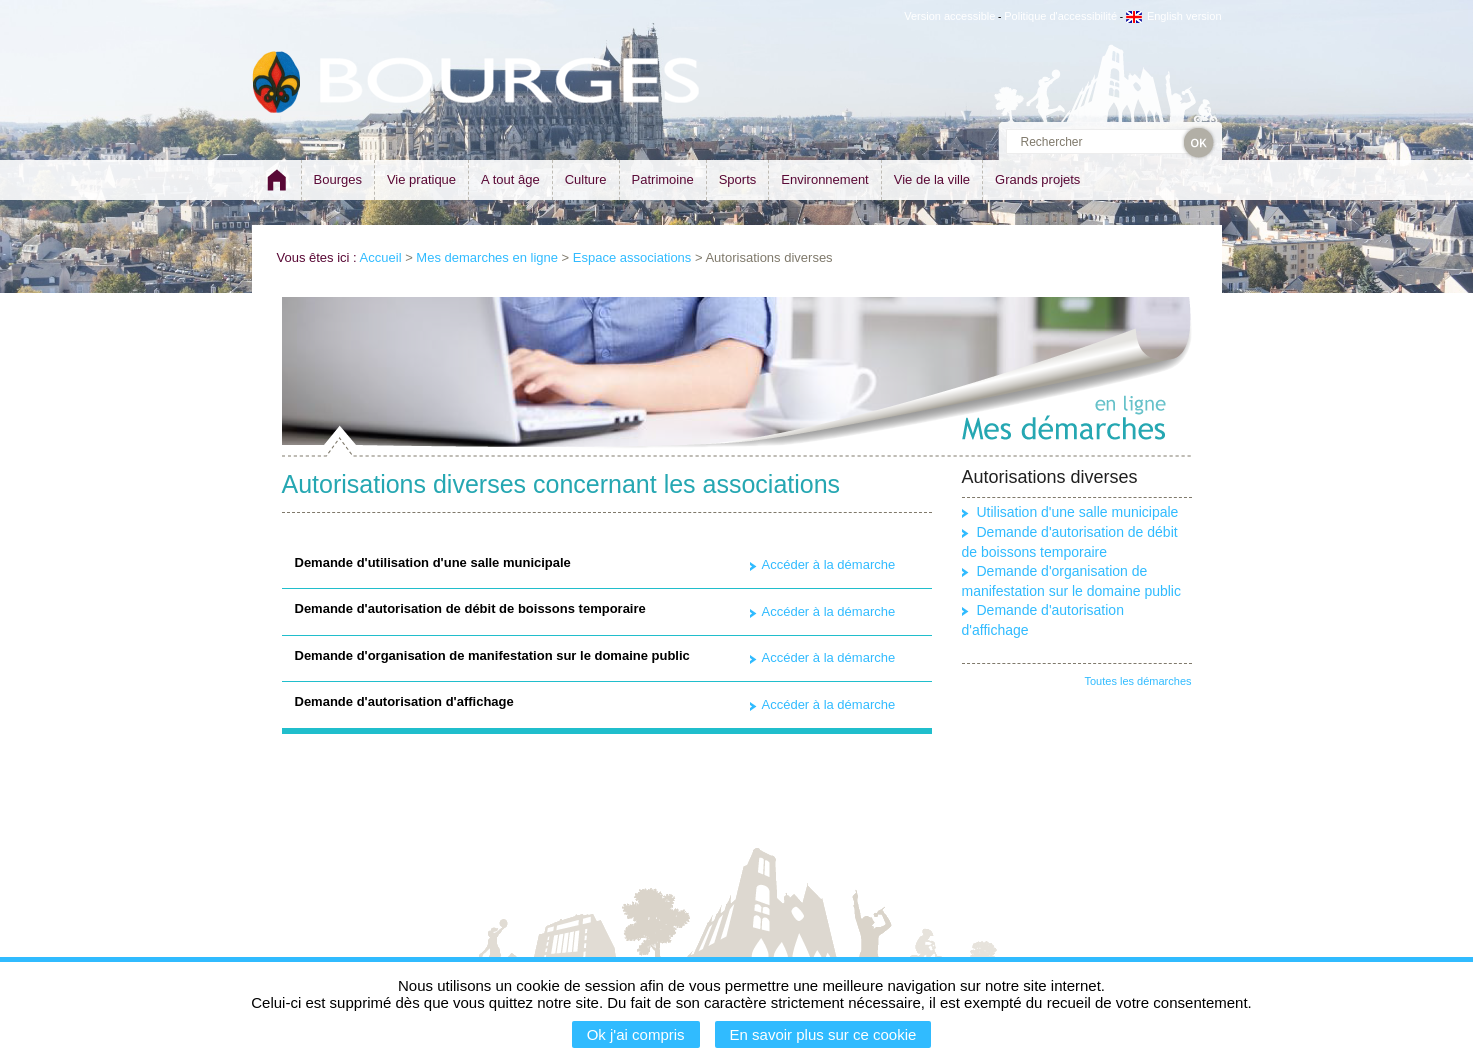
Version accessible (949, 16)
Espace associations (632, 257)
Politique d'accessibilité (1060, 16)
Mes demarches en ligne (487, 257)
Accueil (381, 257)
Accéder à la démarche (829, 564)
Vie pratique (421, 179)
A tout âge (510, 179)
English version (1174, 16)
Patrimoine (663, 179)
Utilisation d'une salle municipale (1078, 512)
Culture (586, 179)
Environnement (824, 179)
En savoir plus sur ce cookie (823, 1034)
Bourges (338, 179)
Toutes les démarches (1138, 681)
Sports (738, 179)
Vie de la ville (932, 179)
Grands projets (1037, 179)
